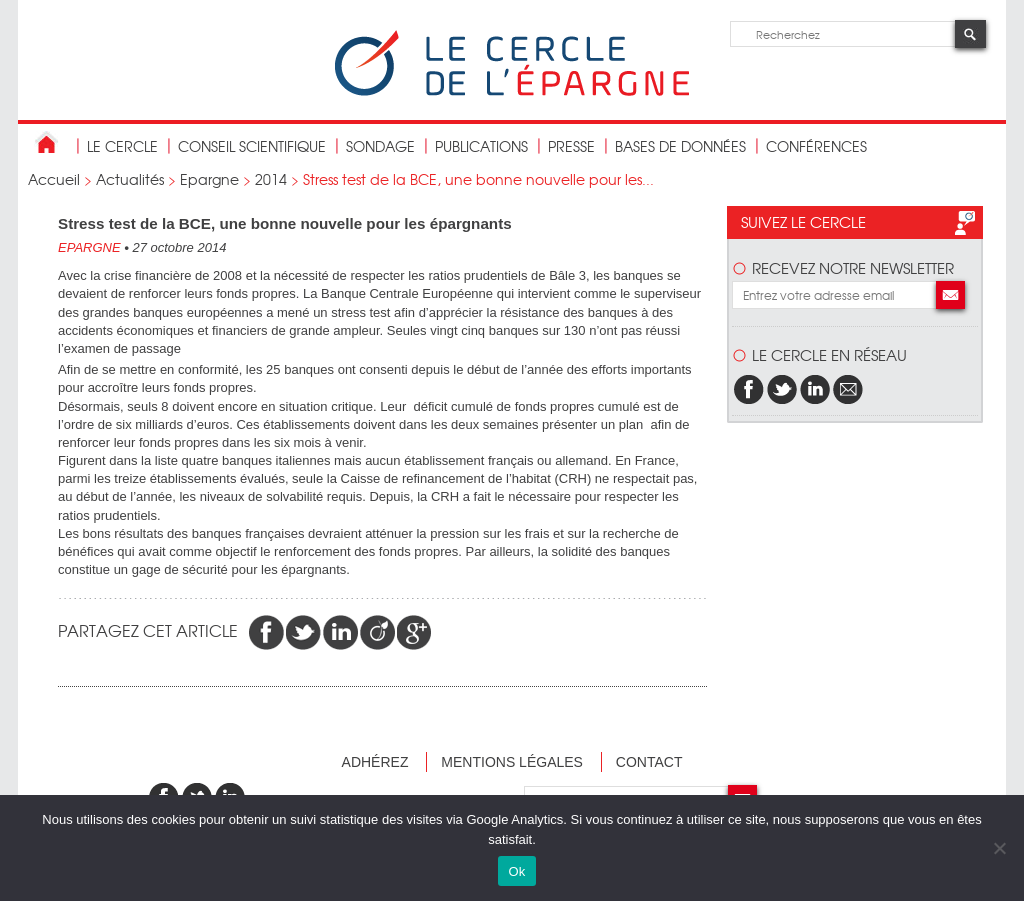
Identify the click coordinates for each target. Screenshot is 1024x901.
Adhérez (375, 762)
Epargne (209, 179)
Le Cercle (122, 146)
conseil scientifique (252, 146)
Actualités (130, 179)
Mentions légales (512, 762)
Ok (516, 871)
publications (481, 146)
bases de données (680, 146)
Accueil (54, 179)
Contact (649, 762)
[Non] (999, 848)
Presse (571, 146)
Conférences (816, 146)
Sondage (380, 146)
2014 (271, 179)
